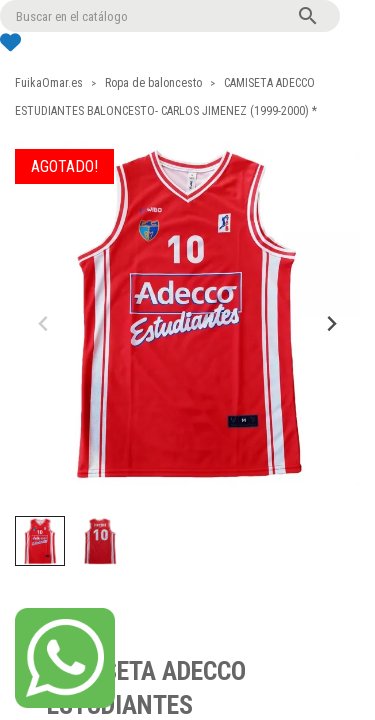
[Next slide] (330, 323)
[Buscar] (170, 16)
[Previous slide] (44, 323)
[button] (40, 541)
